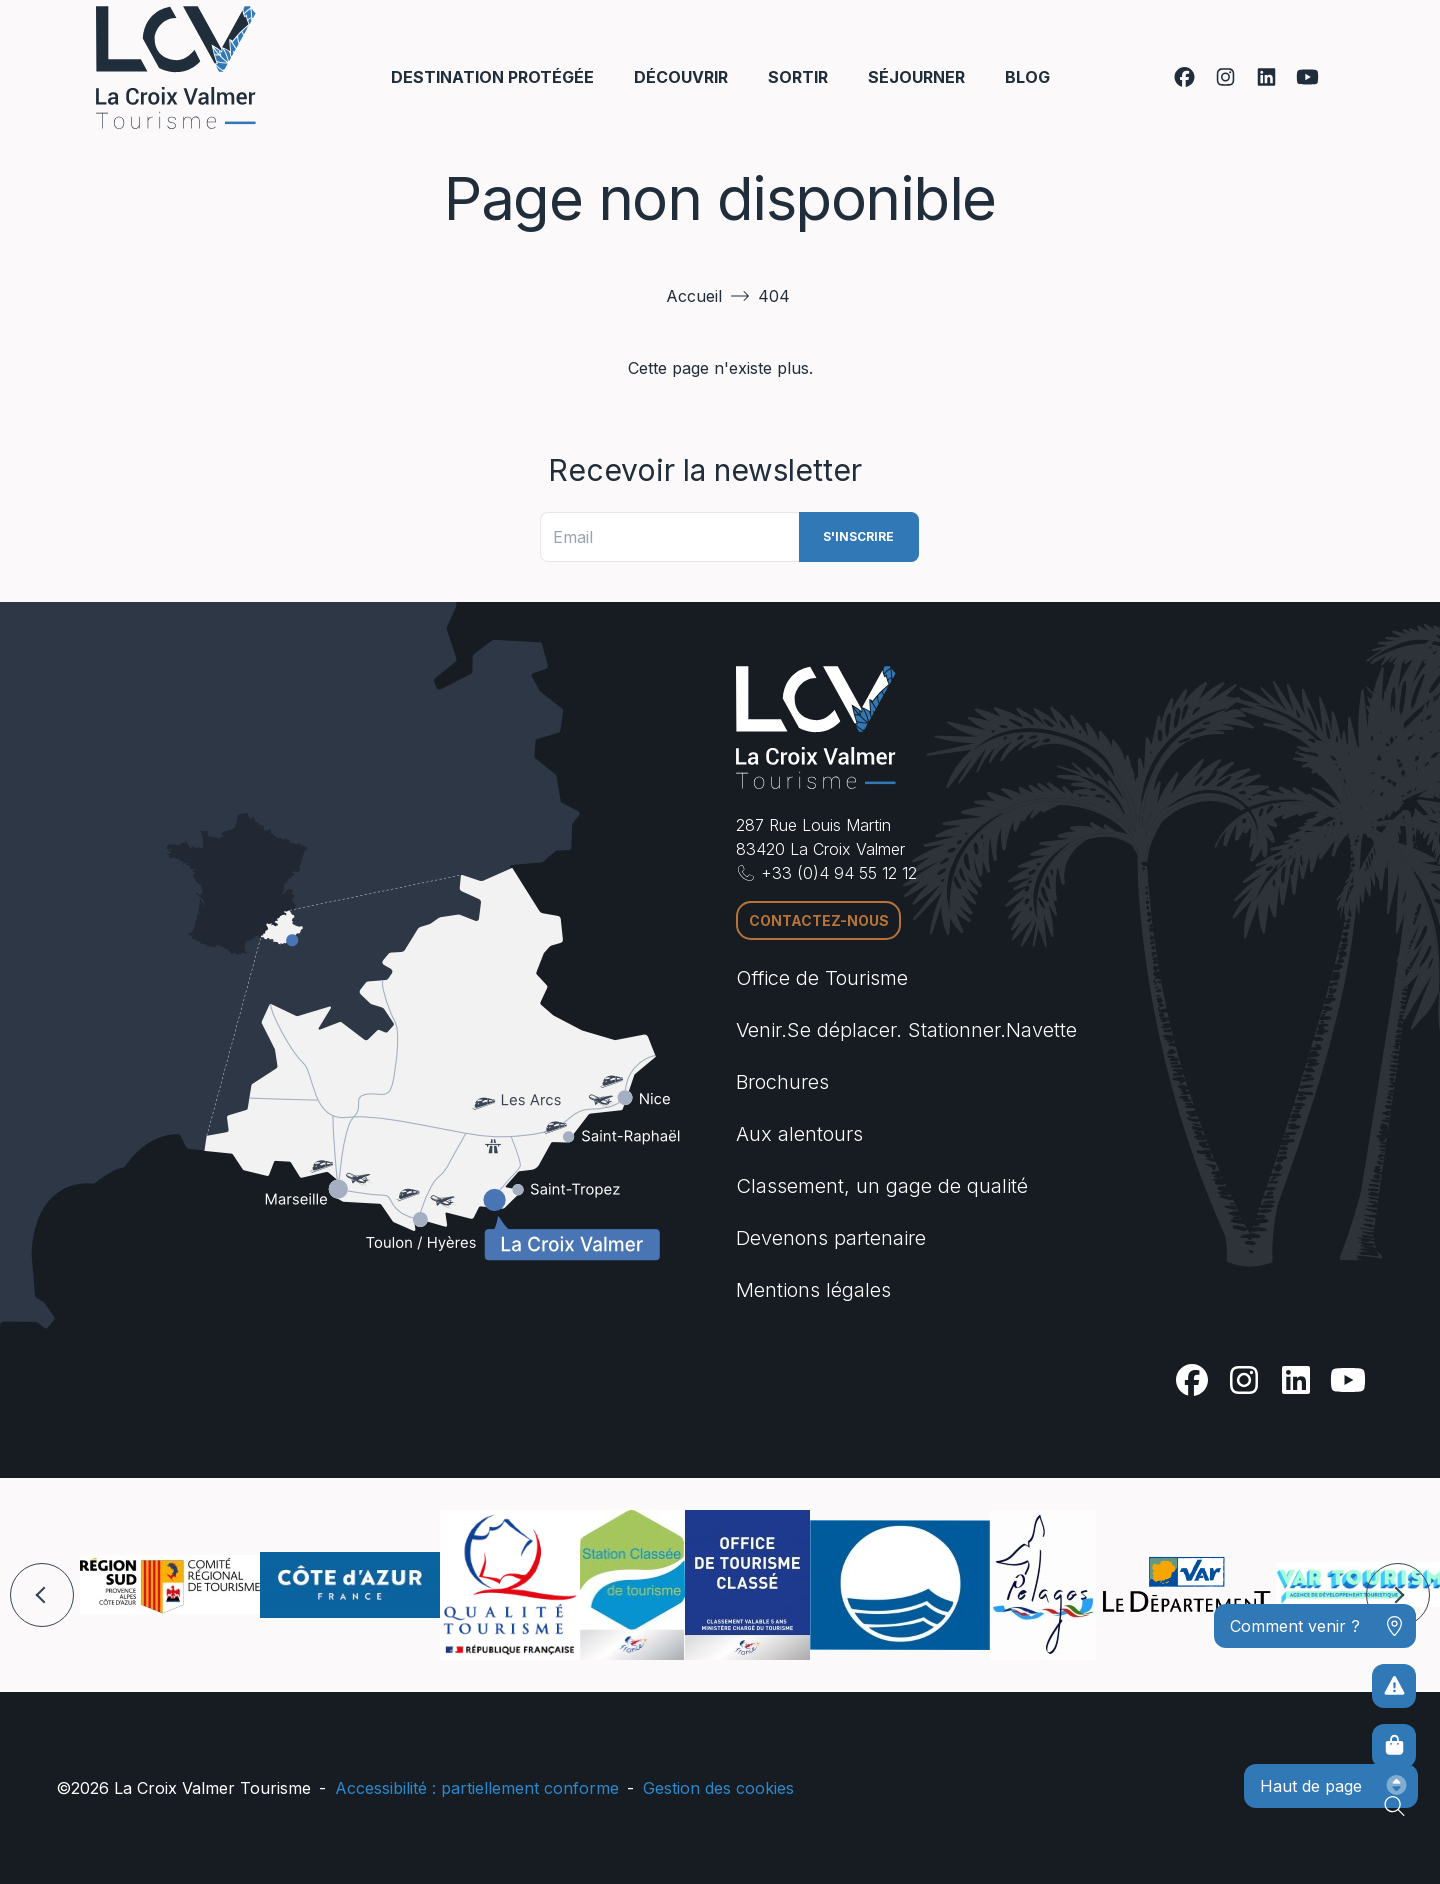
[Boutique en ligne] (1394, 1746)
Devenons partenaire (831, 1238)
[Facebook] (1184, 77)
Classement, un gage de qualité (882, 1186)
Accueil (694, 296)
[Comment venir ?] (1315, 1626)
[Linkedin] (1266, 77)
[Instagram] (1225, 77)
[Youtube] (1307, 77)
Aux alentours (799, 1134)
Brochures (782, 1082)
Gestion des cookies (718, 1788)
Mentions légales (813, 1290)
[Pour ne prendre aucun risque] (1394, 1686)
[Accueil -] (176, 67)
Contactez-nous (819, 920)
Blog (1027, 77)
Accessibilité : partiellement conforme (477, 1788)
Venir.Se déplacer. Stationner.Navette (906, 1030)
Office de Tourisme (822, 978)
